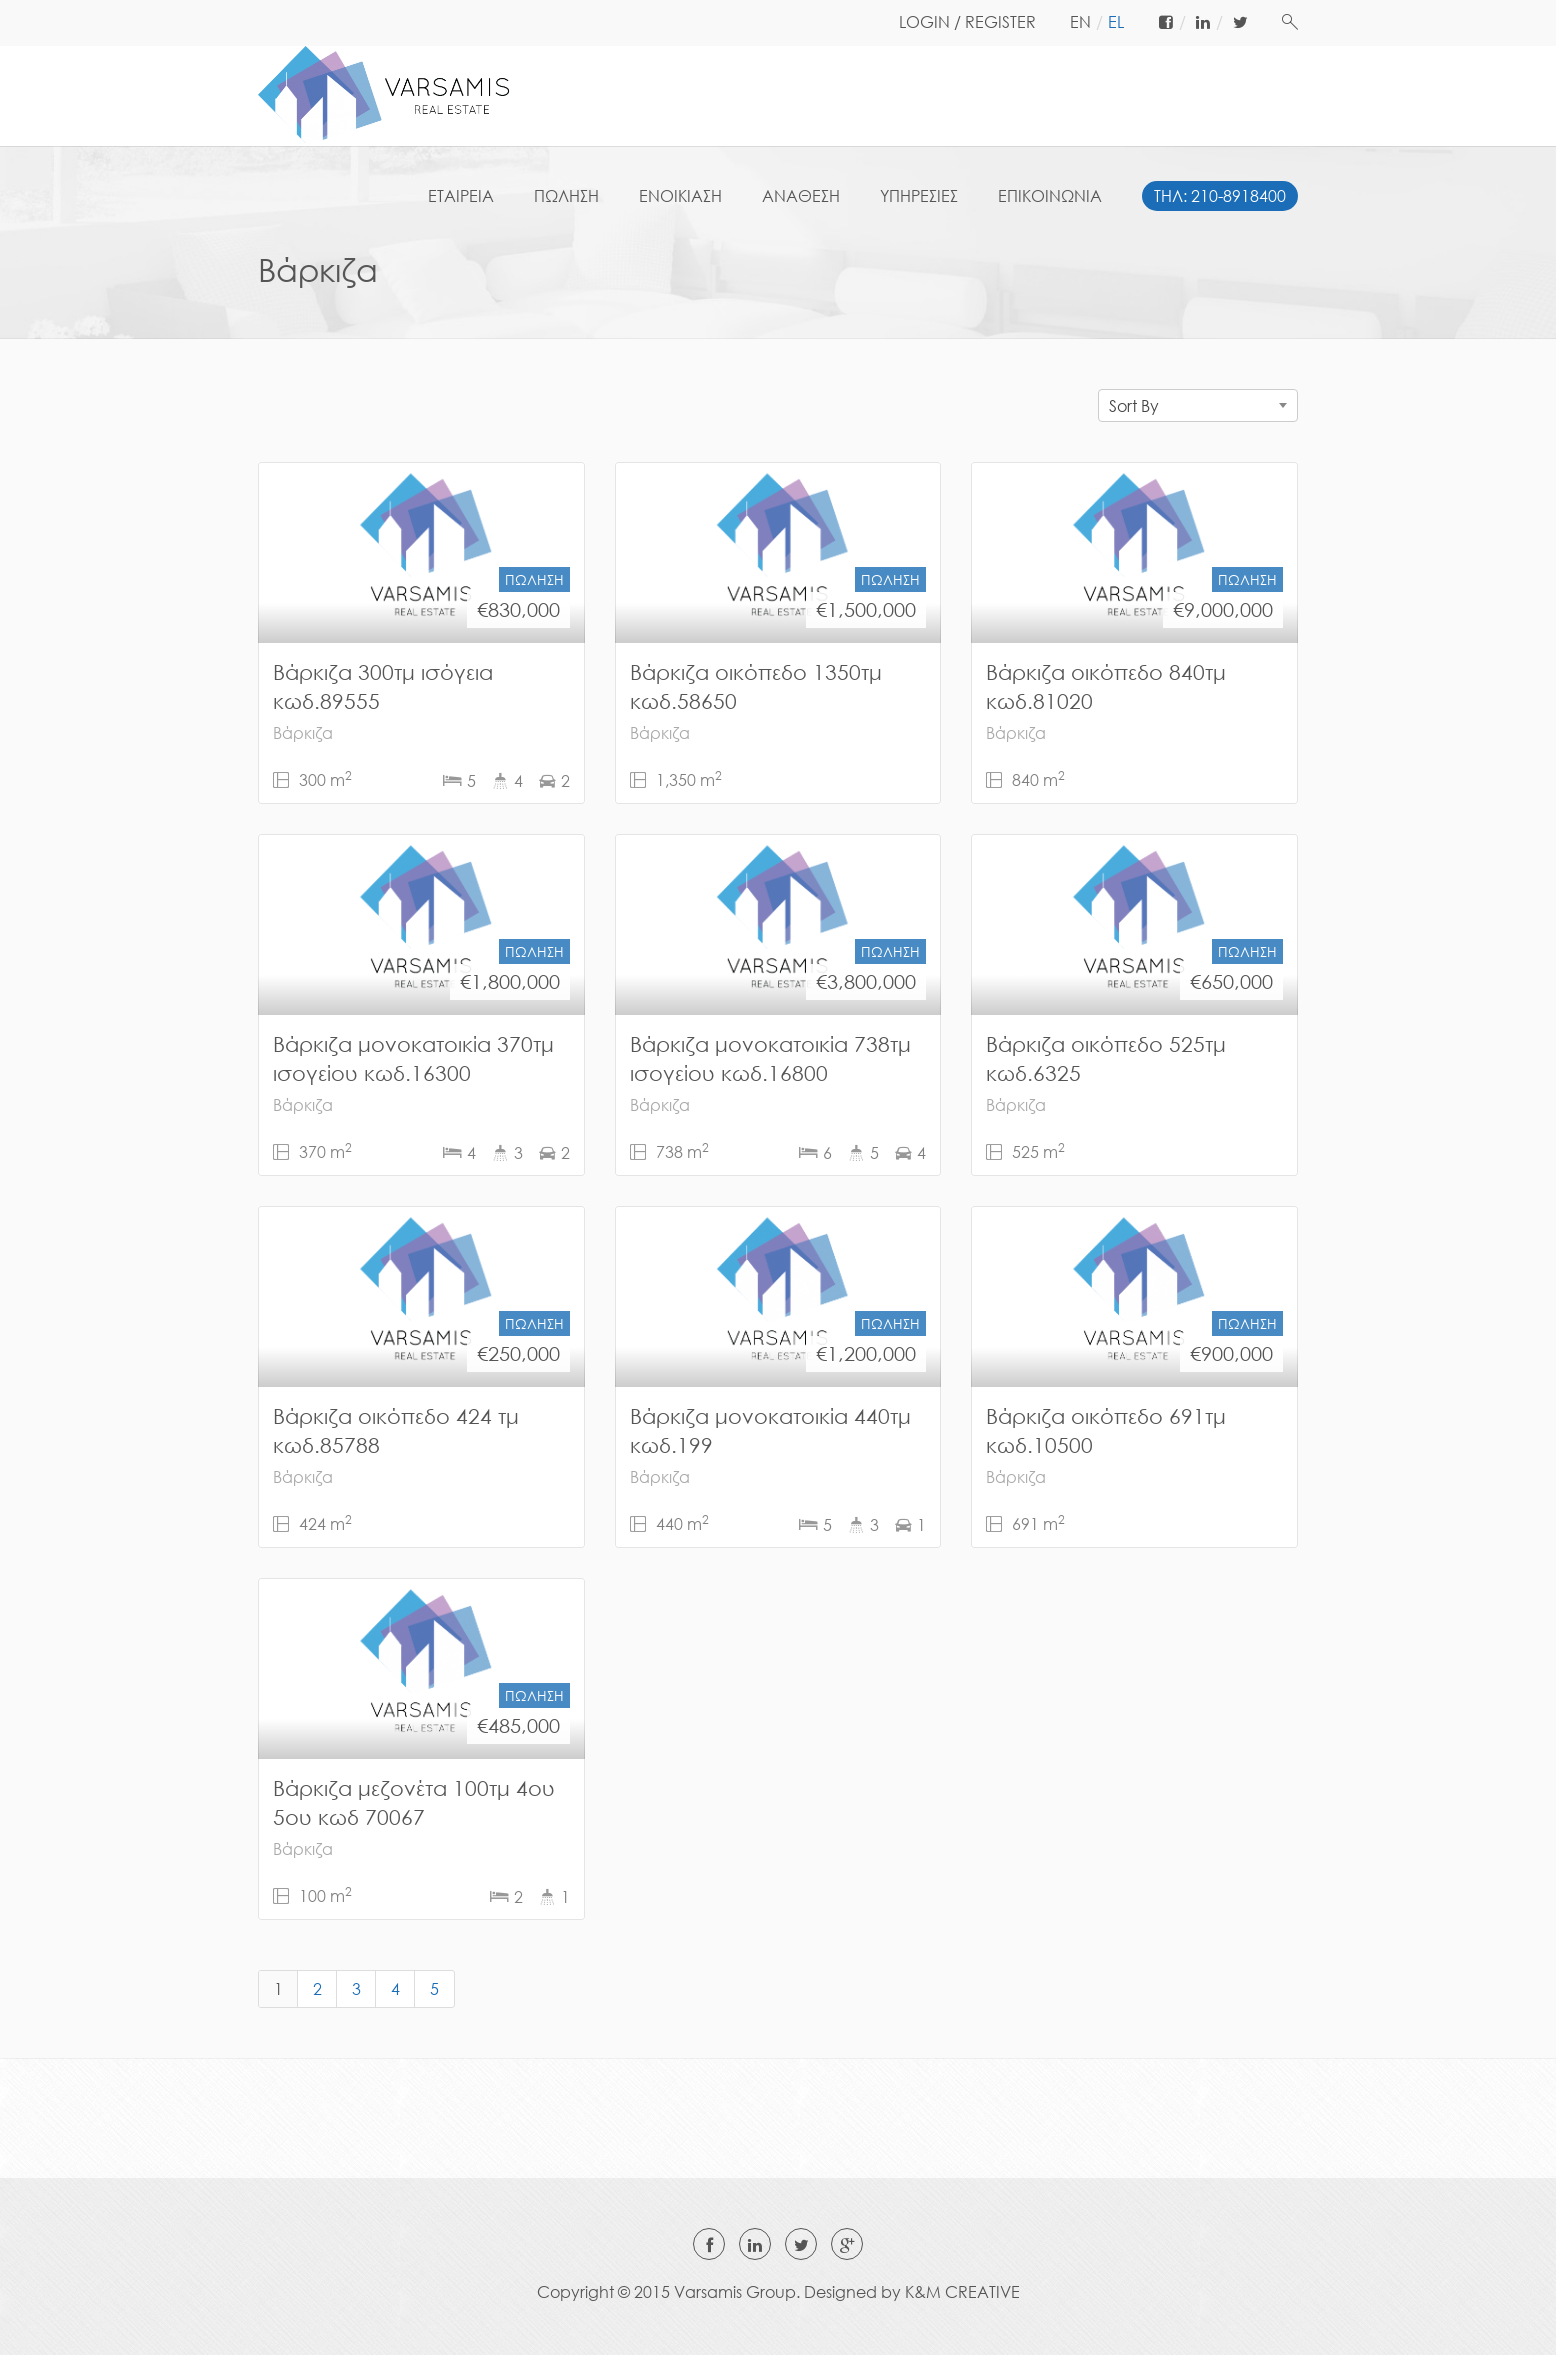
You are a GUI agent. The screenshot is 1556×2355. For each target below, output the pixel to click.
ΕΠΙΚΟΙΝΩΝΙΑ (1050, 196)
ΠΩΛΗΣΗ (566, 196)
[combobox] (1198, 405)
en (1080, 22)
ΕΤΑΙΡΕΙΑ (461, 196)
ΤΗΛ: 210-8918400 (1220, 196)
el (1116, 22)
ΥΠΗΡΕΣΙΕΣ (919, 196)
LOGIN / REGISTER (967, 22)
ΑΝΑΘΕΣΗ (801, 196)
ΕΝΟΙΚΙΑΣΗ (680, 196)
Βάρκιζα (303, 733)
